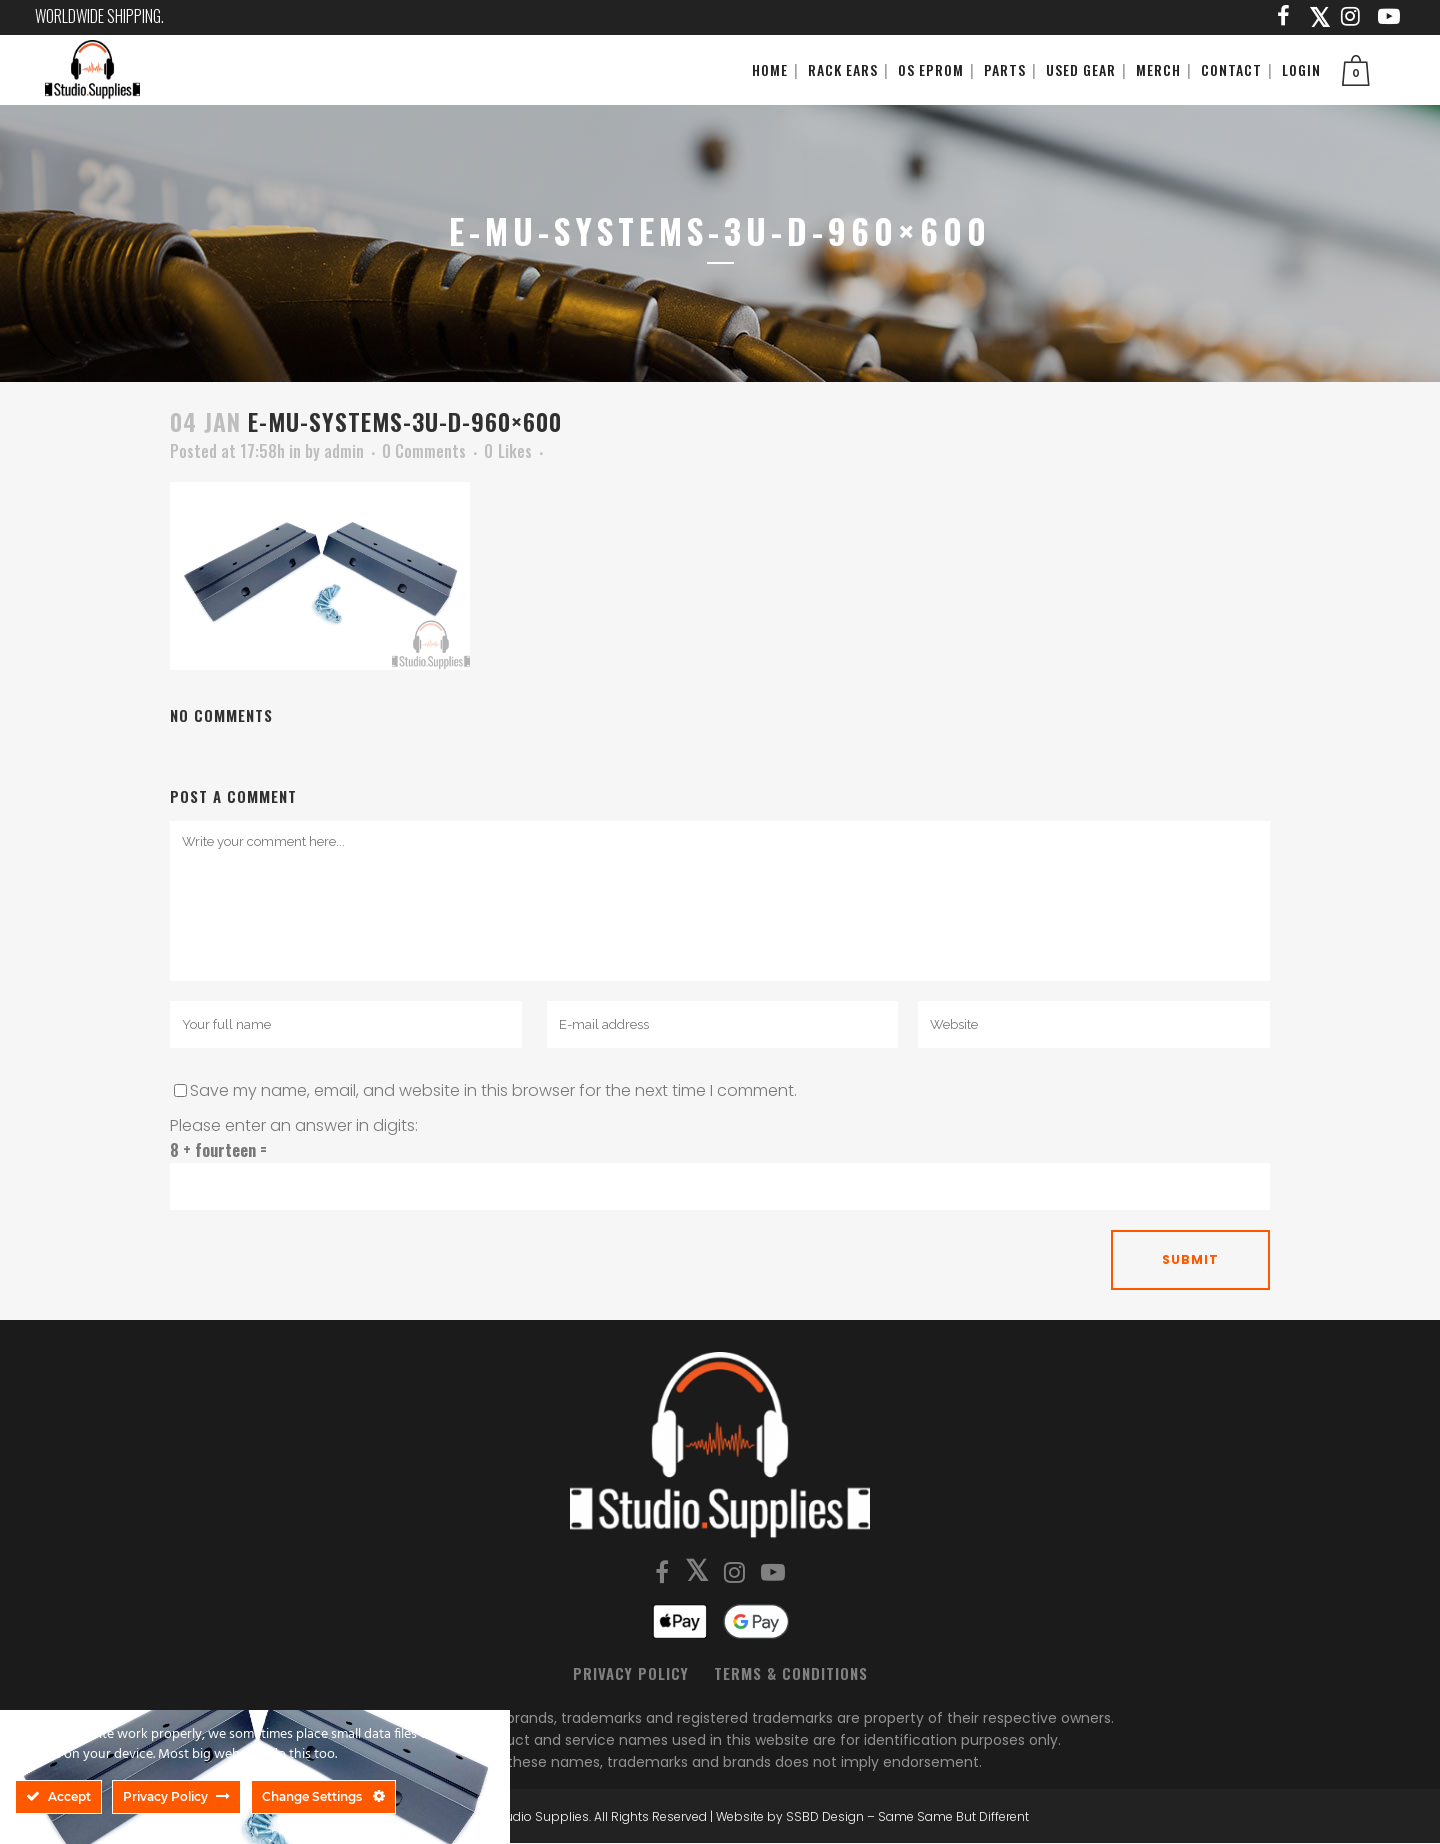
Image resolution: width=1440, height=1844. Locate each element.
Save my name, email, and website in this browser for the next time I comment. (493, 1090)
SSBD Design (825, 1816)
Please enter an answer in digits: (294, 1125)
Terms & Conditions (791, 1673)
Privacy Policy (631, 1673)
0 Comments (424, 451)
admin (344, 451)
